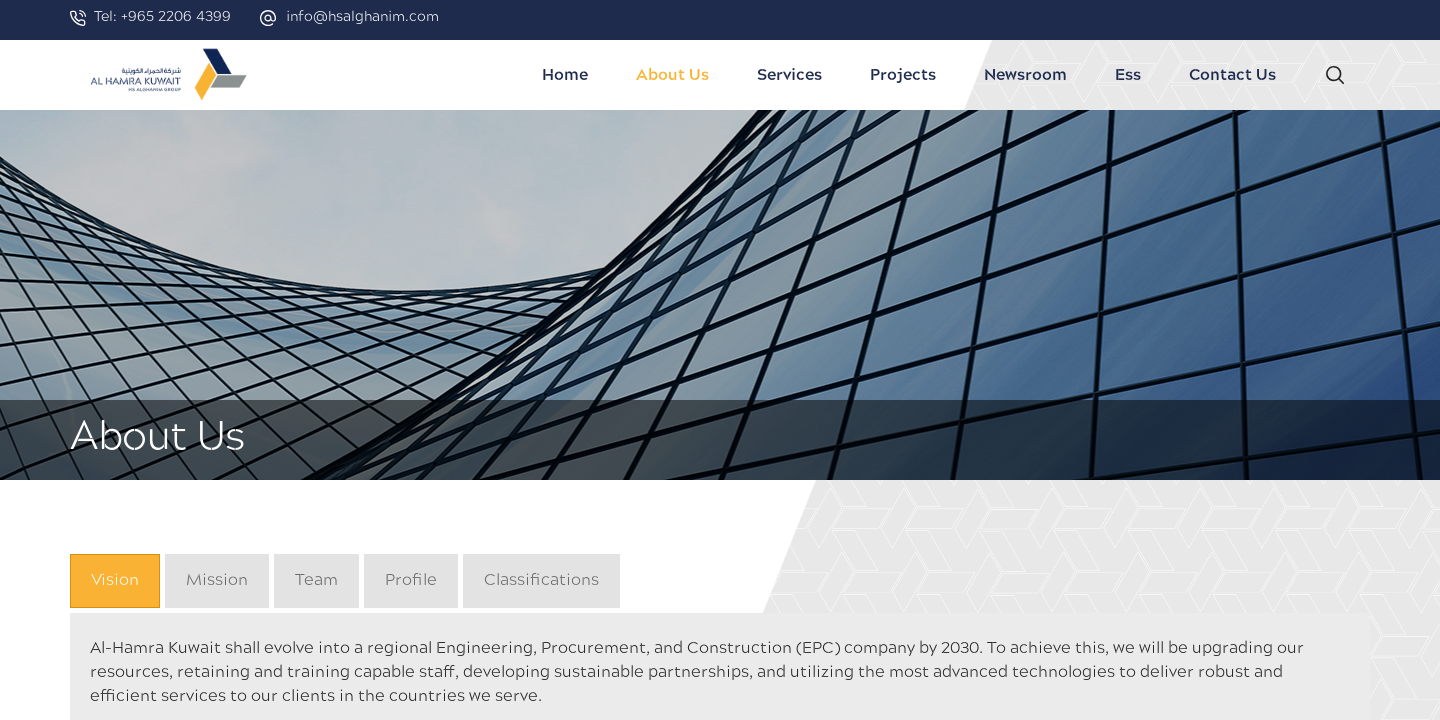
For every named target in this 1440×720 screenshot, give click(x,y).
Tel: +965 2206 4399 (162, 17)
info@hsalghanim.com (362, 17)
